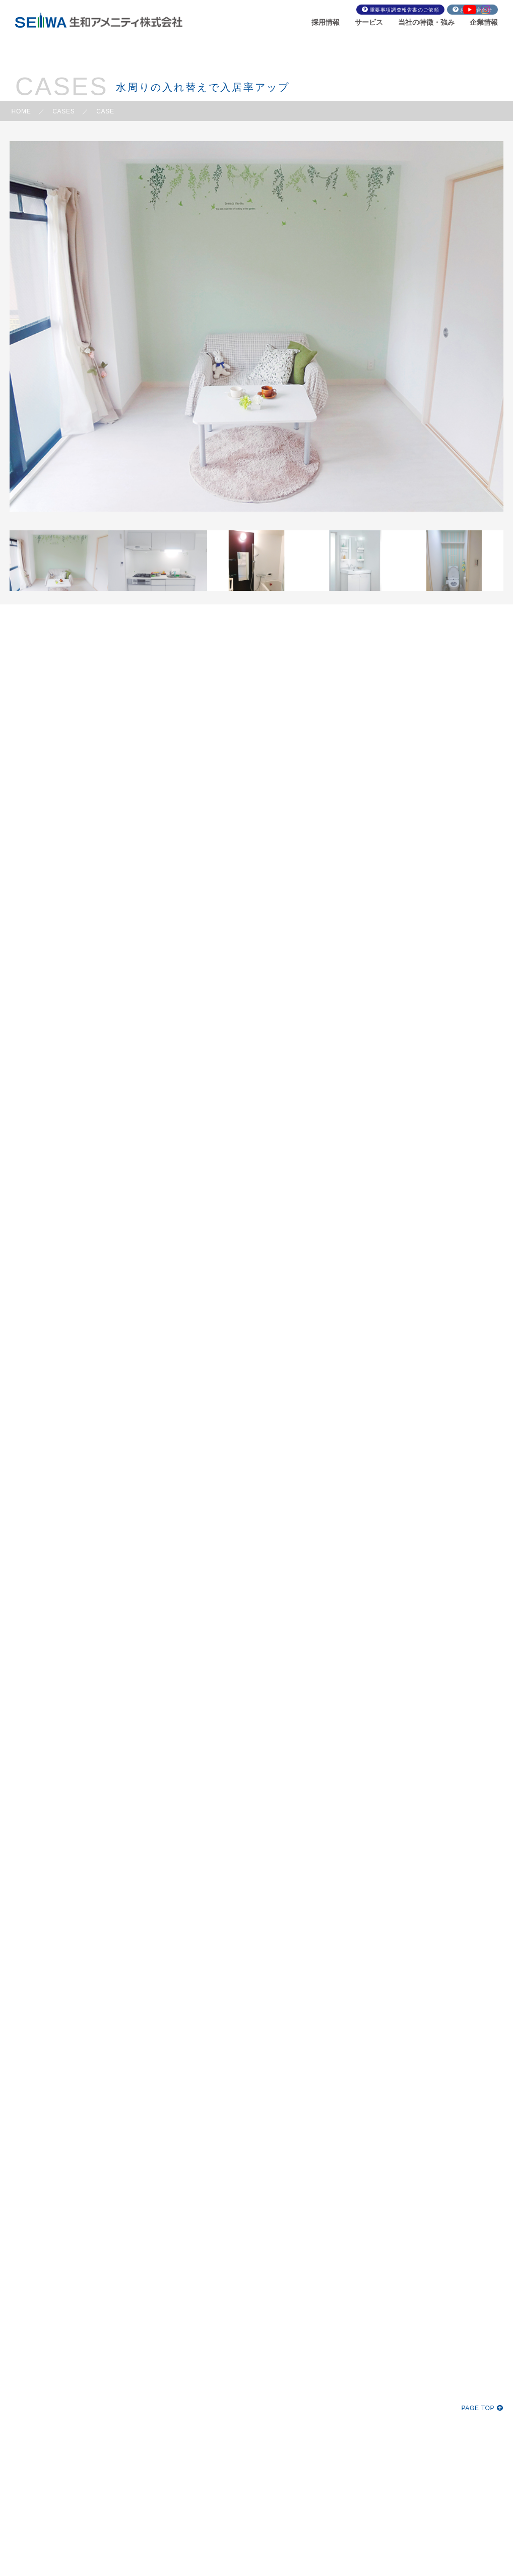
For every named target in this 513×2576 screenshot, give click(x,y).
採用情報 (325, 22)
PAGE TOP (482, 2408)
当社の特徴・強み (426, 22)
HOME (21, 111)
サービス (369, 22)
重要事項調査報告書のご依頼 (404, 10)
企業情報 (484, 22)
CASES (63, 111)
